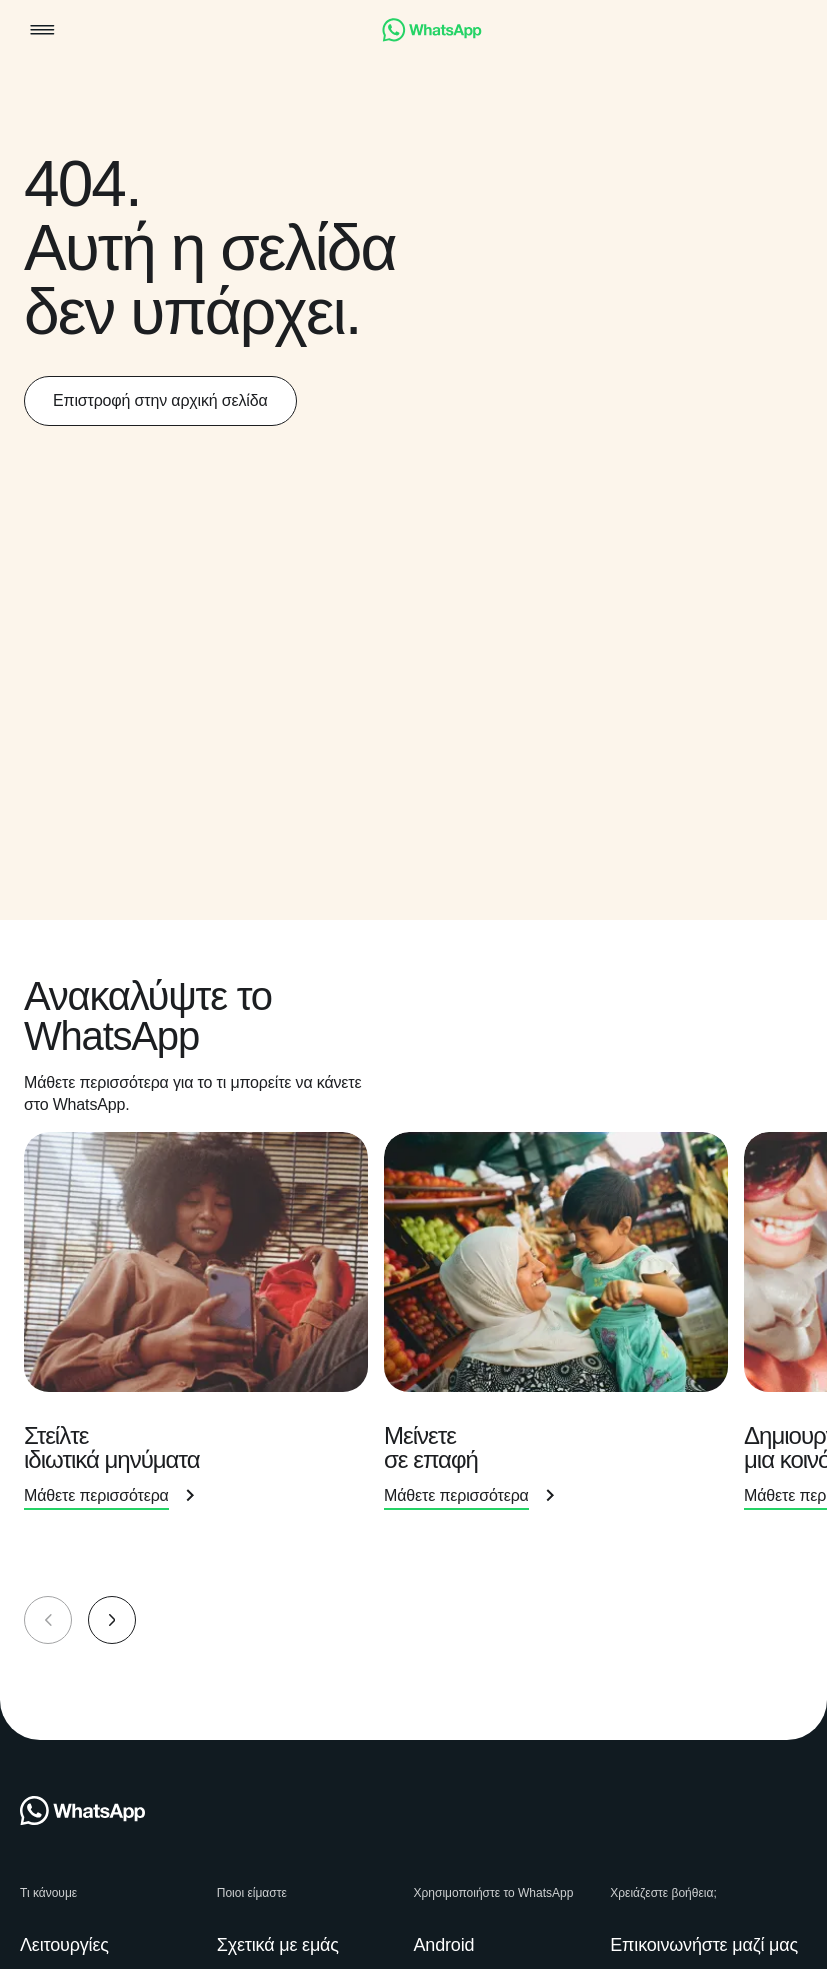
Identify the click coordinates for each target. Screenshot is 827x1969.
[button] (42, 31)
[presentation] (204, 1336)
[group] (413, 1338)
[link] (432, 36)
